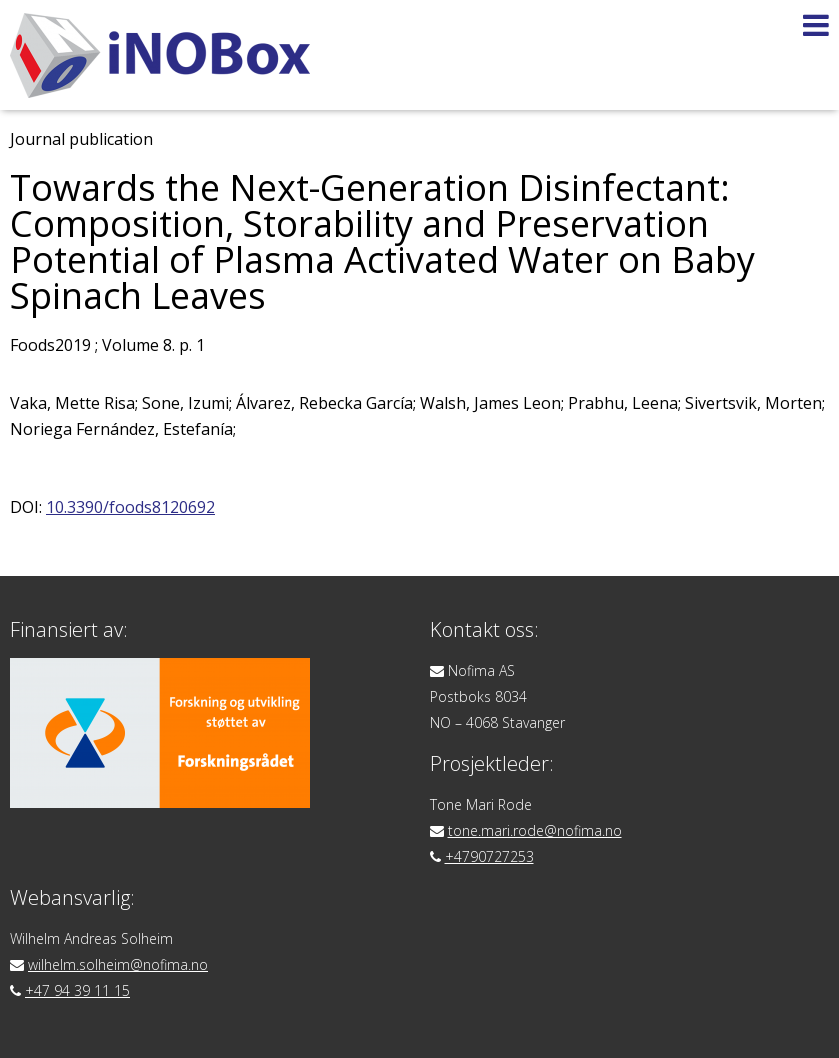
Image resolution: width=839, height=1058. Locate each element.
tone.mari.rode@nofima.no (535, 830)
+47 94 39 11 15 (77, 990)
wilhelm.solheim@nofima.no (118, 964)
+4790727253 (489, 856)
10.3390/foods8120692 (130, 507)
